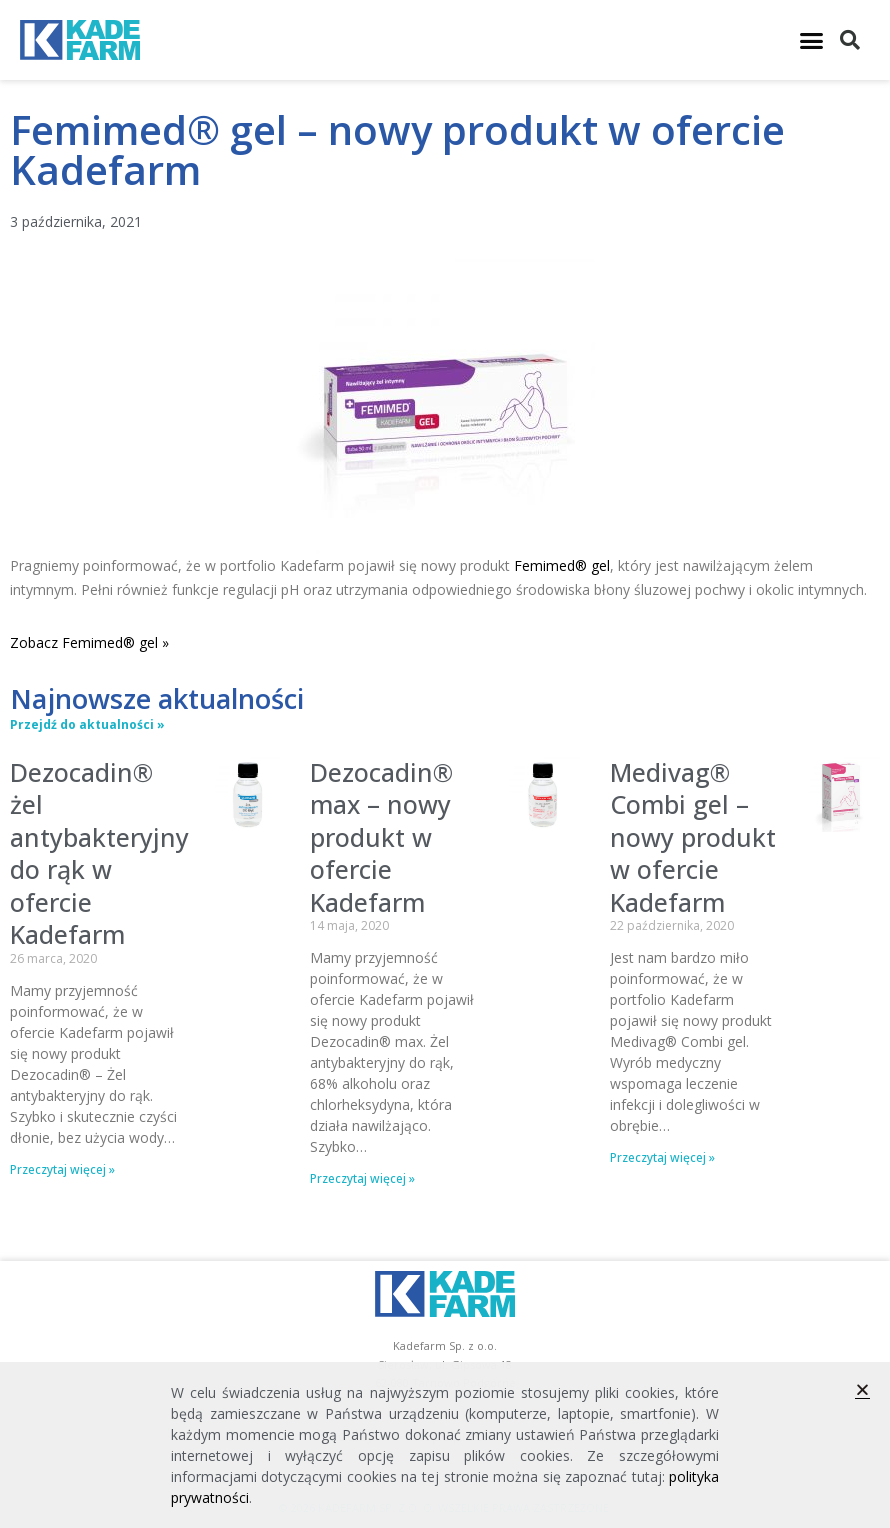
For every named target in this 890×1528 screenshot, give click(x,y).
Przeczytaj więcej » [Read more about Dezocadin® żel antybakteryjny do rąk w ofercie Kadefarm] (62, 1169)
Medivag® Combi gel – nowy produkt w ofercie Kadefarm (693, 837)
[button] (811, 40)
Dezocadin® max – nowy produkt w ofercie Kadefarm (381, 837)
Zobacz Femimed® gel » (89, 642)
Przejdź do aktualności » (87, 724)
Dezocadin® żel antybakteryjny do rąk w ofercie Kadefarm (99, 853)
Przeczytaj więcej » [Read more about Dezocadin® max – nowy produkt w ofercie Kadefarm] (362, 1178)
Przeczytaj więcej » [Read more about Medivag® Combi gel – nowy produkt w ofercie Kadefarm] (662, 1157)
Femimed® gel (562, 565)
